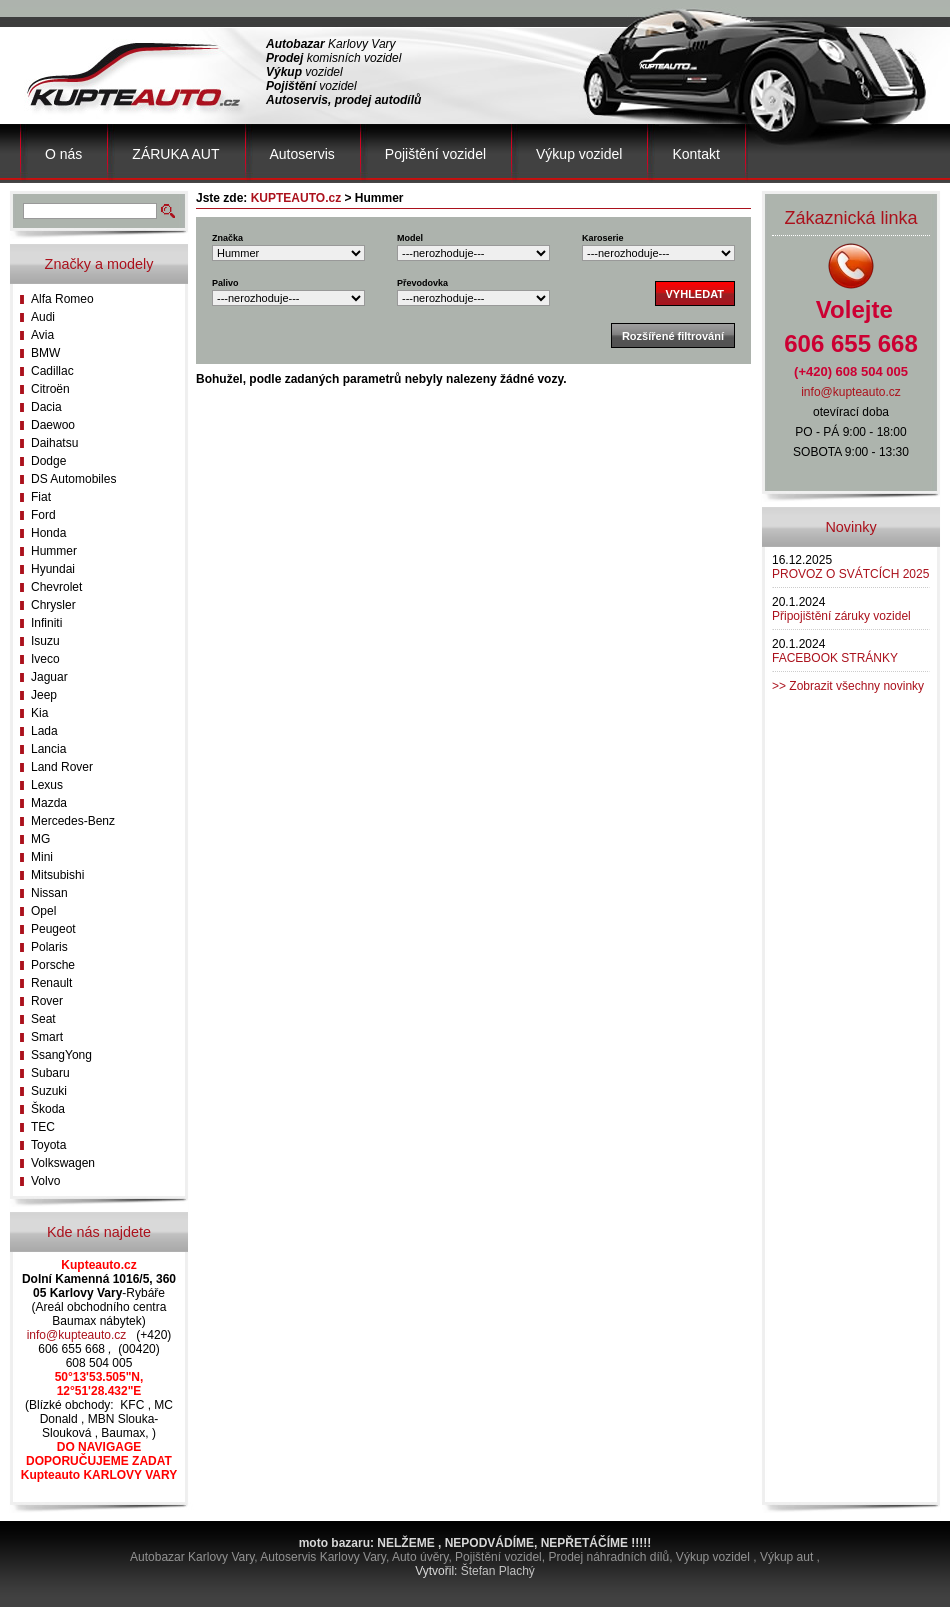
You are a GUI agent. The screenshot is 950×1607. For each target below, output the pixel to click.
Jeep (44, 695)
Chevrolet (56, 587)
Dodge (48, 461)
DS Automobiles (73, 479)
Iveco (45, 659)
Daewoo (53, 425)
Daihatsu (54, 443)
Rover (47, 1001)
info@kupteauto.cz (77, 1335)
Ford (43, 515)
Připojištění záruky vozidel (841, 616)
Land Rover (62, 767)
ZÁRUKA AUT (175, 154)
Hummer (54, 551)
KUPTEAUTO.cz (296, 198)
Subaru (50, 1073)
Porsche (53, 965)
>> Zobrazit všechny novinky (848, 686)
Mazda (49, 803)
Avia (42, 335)
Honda (48, 533)
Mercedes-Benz (73, 821)
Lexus (47, 785)
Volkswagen (63, 1163)
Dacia (46, 407)
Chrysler (53, 605)
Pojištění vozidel (435, 154)
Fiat (41, 497)
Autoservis (302, 154)
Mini (42, 857)
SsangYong (61, 1055)
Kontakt (695, 154)
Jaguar (49, 677)
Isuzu (45, 641)
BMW (45, 353)
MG (40, 839)
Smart (47, 1037)
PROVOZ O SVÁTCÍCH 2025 (850, 574)
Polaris (49, 947)
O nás (63, 154)
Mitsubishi (57, 875)
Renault (51, 983)
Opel (43, 911)
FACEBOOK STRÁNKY (835, 658)
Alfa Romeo (62, 299)
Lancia (48, 749)
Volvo (45, 1181)
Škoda (48, 1109)
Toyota (48, 1145)
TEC (43, 1127)
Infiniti (46, 623)
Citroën (50, 389)
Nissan (49, 893)
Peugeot (53, 929)
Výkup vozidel (579, 154)
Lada (44, 731)
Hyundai (53, 569)
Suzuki (49, 1091)
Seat (43, 1019)
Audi (43, 317)
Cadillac (52, 371)
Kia (39, 713)
